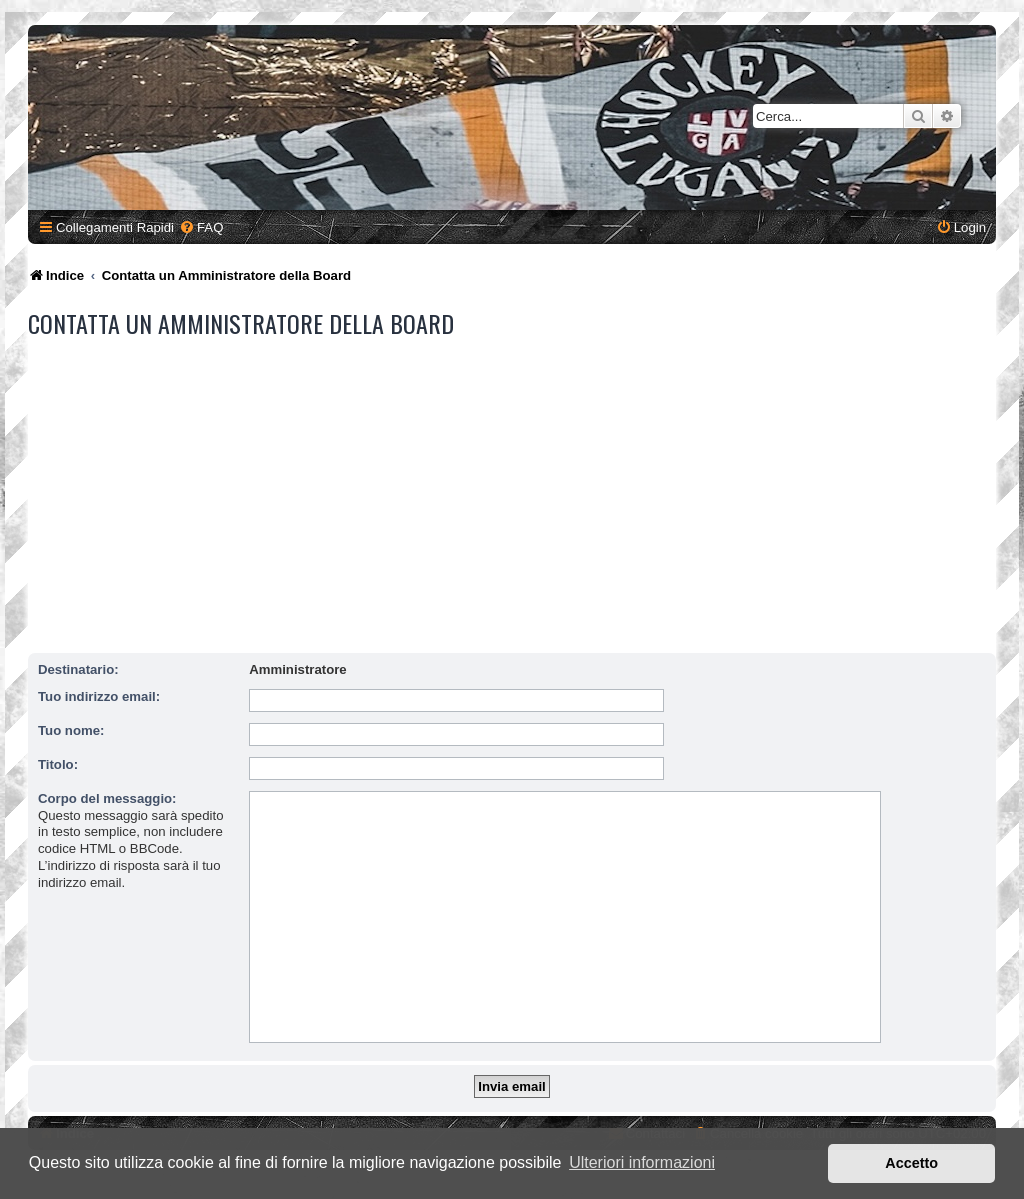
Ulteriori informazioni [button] (642, 1162)
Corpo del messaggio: (107, 798)
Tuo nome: (71, 730)
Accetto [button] (911, 1163)
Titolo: (58, 764)
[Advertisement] (515, 496)
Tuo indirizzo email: (99, 696)
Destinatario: (78, 669)
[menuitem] (201, 227)
